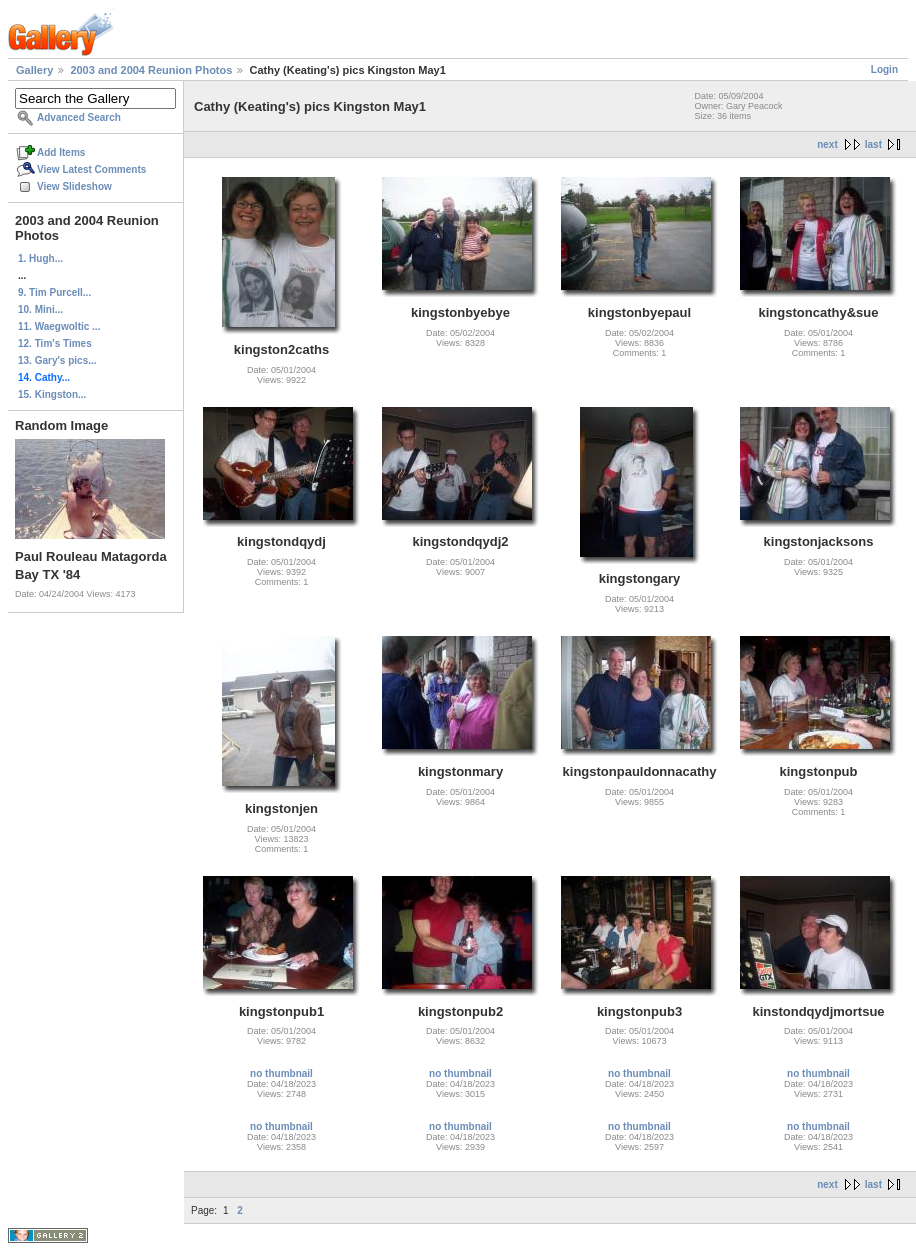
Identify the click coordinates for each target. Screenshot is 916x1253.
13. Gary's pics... (57, 360)
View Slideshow (74, 186)
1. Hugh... (40, 258)
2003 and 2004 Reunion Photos (151, 70)
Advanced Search (79, 117)
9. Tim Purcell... (54, 292)
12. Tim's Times (55, 343)
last (873, 144)
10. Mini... (40, 309)
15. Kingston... (52, 394)
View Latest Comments (91, 169)
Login (884, 69)
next (827, 144)
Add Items (61, 152)
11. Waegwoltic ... (59, 326)
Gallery (34, 70)
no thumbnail (281, 1073)
